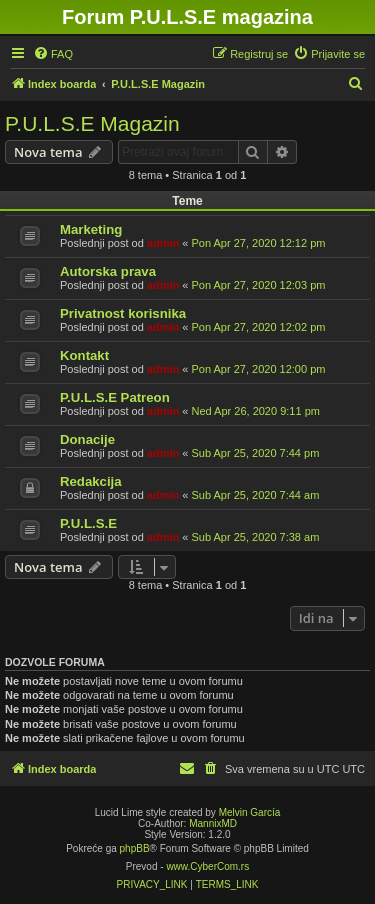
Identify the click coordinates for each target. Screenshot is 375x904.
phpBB (135, 848)
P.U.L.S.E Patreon (115, 397)
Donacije (87, 439)
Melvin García (250, 812)
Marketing (91, 229)
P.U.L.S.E (88, 523)
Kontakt (84, 355)
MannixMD (213, 823)
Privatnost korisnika (123, 313)
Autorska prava (108, 271)
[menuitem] (53, 54)
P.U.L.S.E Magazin (92, 123)
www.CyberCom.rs (207, 866)
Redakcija (91, 481)
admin (163, 243)
